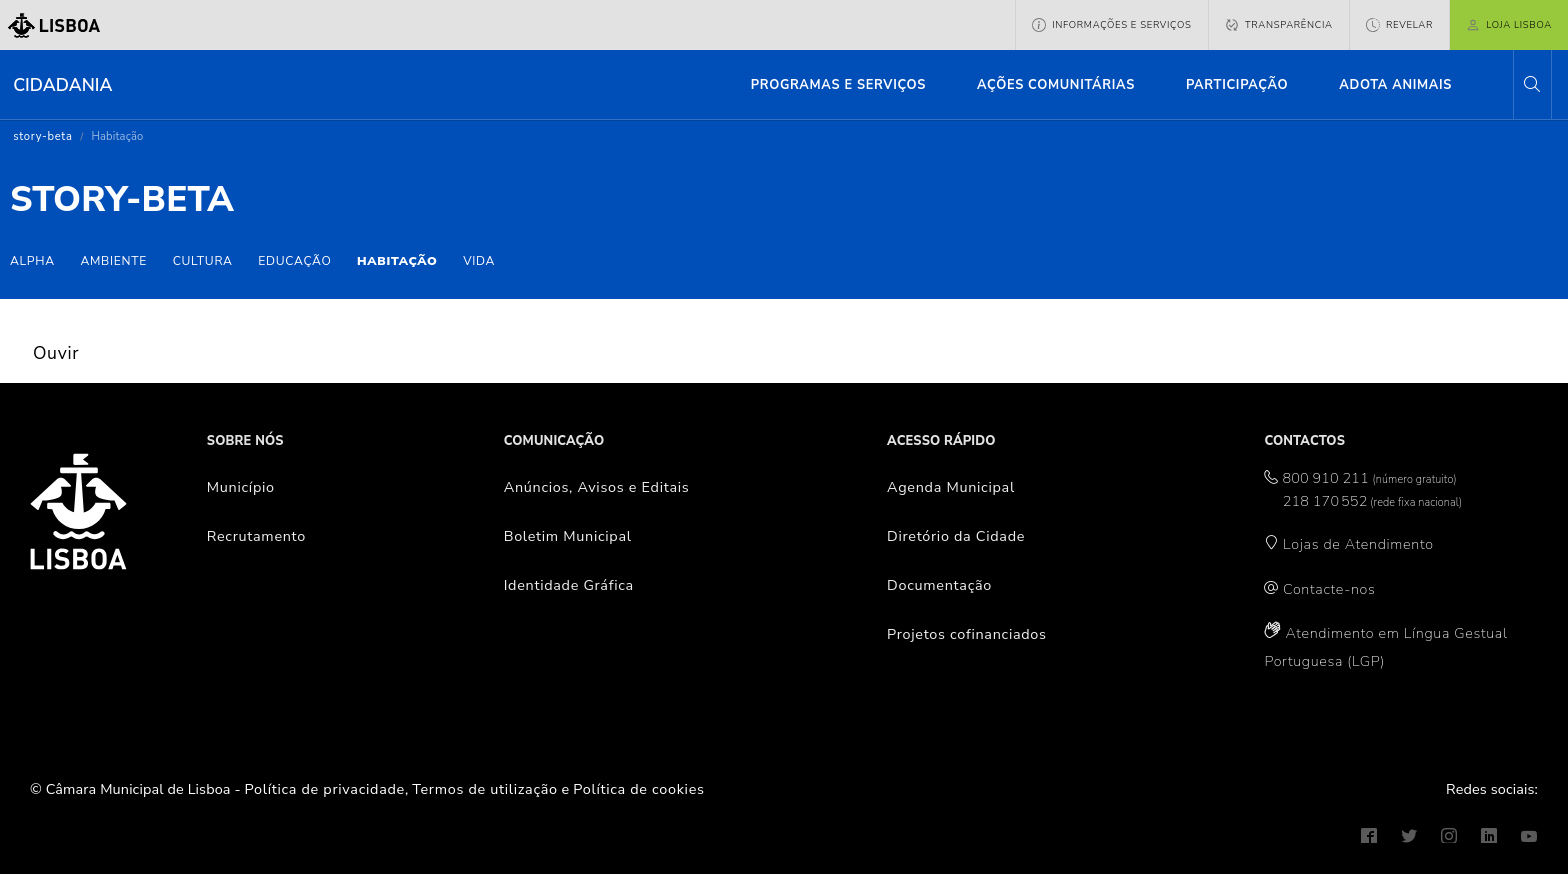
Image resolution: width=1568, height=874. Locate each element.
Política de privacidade (325, 789)
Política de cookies (638, 789)
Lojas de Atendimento (1358, 544)
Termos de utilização (485, 789)
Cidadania (62, 85)
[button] (1532, 84)
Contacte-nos (1329, 589)
